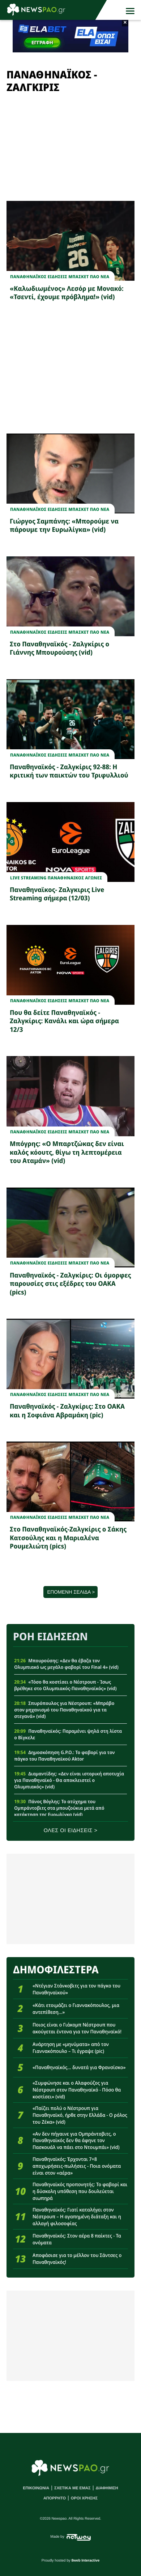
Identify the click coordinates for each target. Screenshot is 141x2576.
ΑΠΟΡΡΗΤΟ (54, 2498)
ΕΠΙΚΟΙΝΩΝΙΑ (36, 2488)
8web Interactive (86, 2561)
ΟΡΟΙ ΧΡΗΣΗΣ (84, 2498)
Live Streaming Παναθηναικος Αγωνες (56, 878)
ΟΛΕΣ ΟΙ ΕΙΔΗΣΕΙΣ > (71, 1831)
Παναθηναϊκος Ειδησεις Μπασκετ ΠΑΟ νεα (59, 277)
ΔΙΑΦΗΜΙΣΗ (106, 2488)
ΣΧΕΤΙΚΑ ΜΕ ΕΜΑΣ (72, 2488)
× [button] (125, 23)
